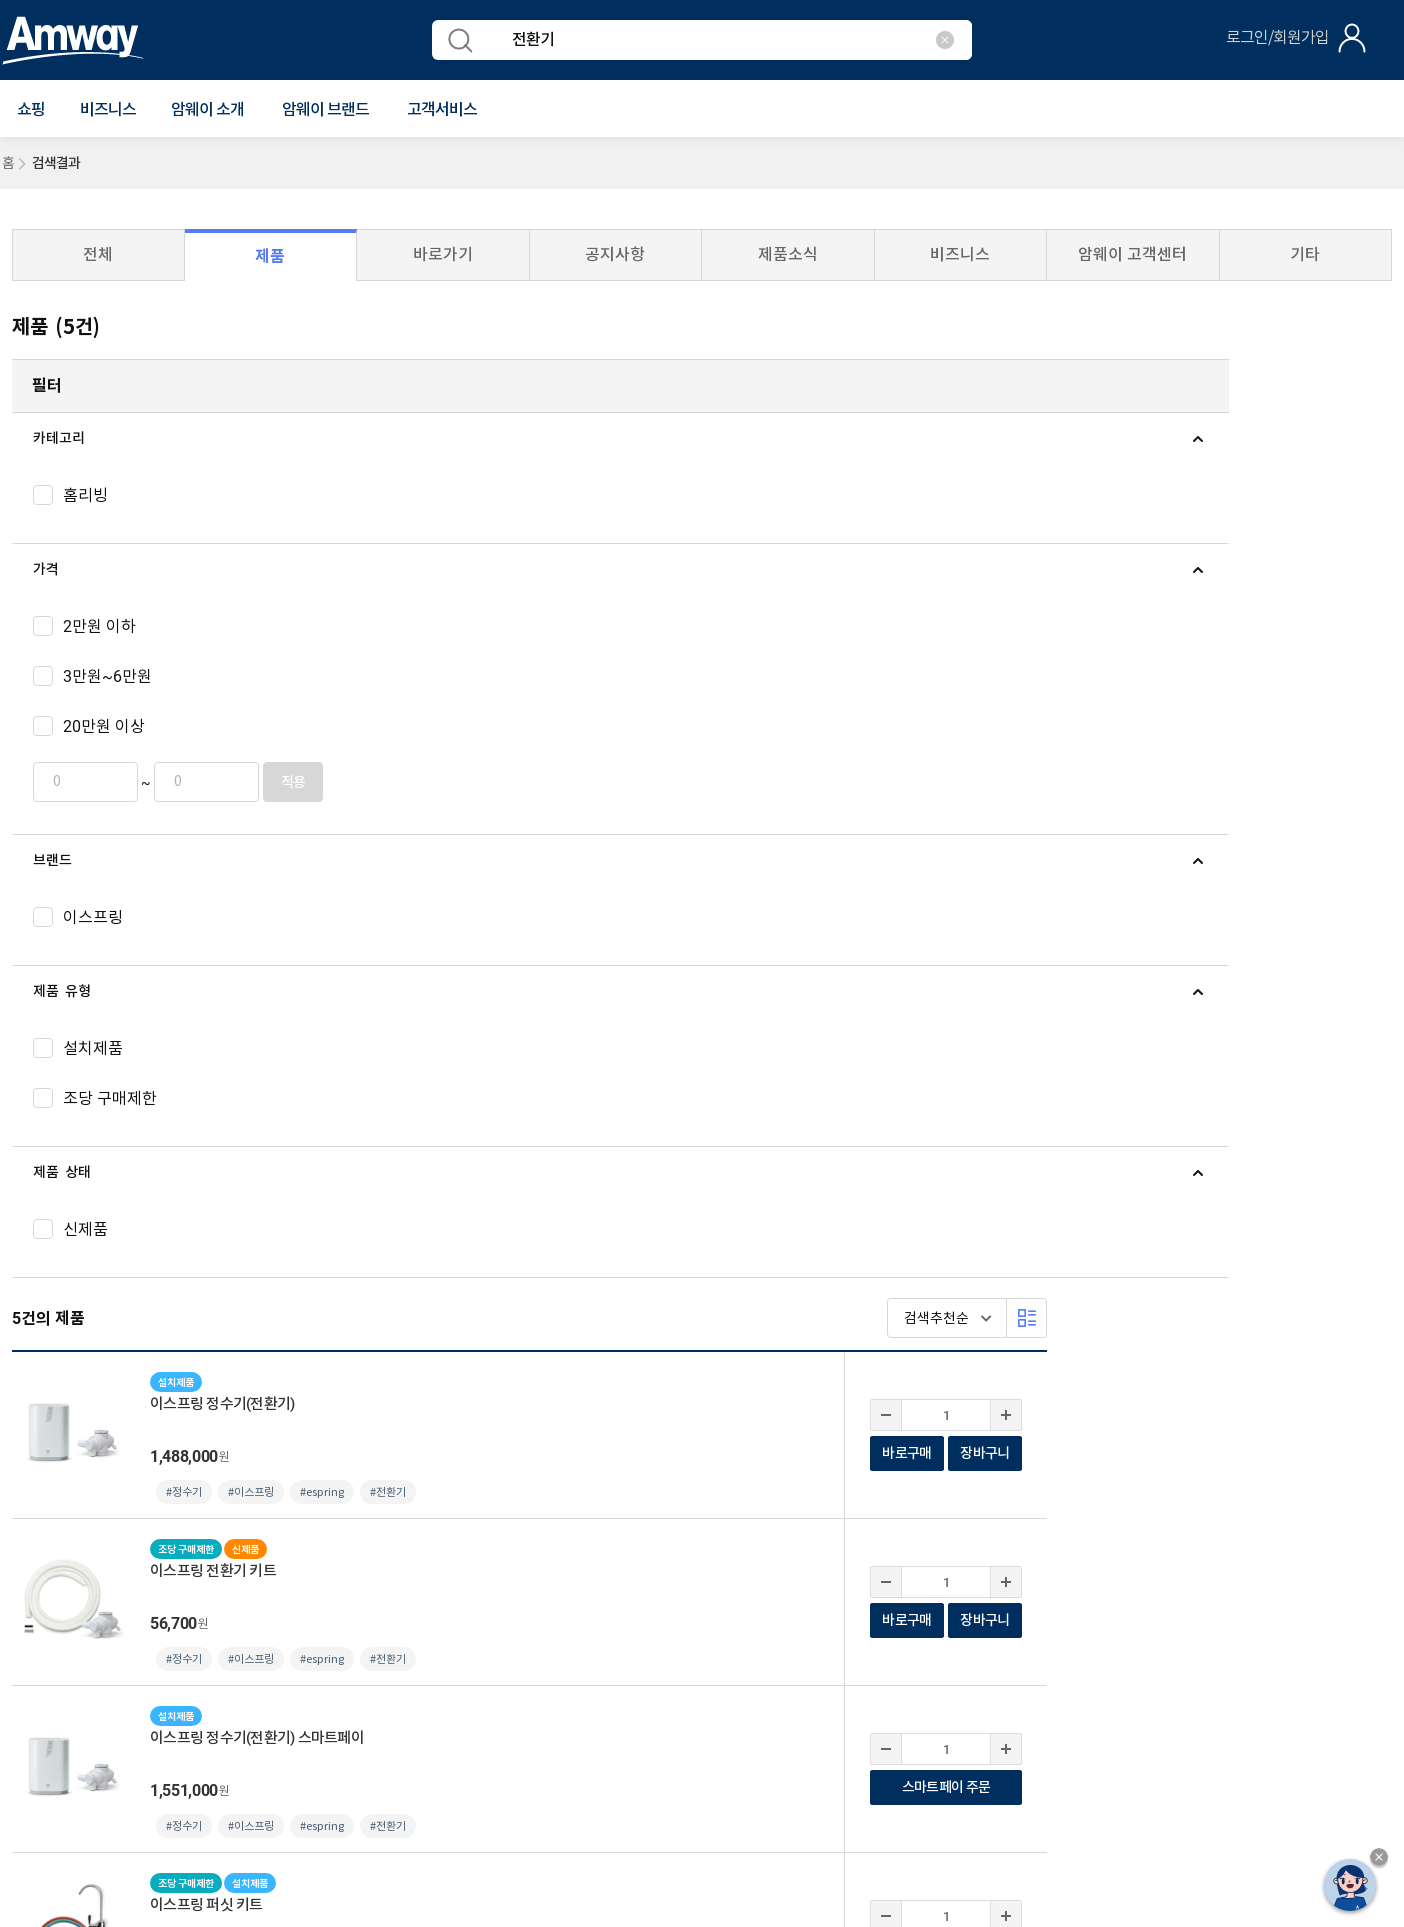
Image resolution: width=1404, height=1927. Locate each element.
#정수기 (529, 553)
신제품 (152, 1419)
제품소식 (788, 254)
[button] (31, 110)
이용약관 (28, 1606)
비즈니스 (108, 110)
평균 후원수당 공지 (531, 1606)
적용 (266, 782)
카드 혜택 (603, 1419)
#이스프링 (596, 553)
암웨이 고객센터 (1132, 254)
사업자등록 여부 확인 (669, 1606)
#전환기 (733, 553)
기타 (1305, 254)
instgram (1279, 1456)
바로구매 (1251, 514)
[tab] (164, 439)
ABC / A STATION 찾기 (86, 1468)
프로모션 (216, 1419)
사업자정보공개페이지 (209, 1786)
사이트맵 (428, 1606)
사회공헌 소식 (410, 1419)
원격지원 (355, 1606)
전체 (98, 254)
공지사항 (615, 254)
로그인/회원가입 (1277, 38)
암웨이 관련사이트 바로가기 (1182, 1533)
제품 (270, 256)
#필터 (728, 1199)
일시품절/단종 (305, 1419)
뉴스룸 (95, 1419)
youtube (1203, 1456)
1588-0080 (79, 1696)
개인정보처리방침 (128, 1605)
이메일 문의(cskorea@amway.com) (445, 1696)
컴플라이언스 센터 (254, 1606)
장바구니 (1329, 514)
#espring (667, 553)
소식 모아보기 (513, 1419)
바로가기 (443, 254)
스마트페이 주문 (1291, 848)
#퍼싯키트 (738, 1054)
